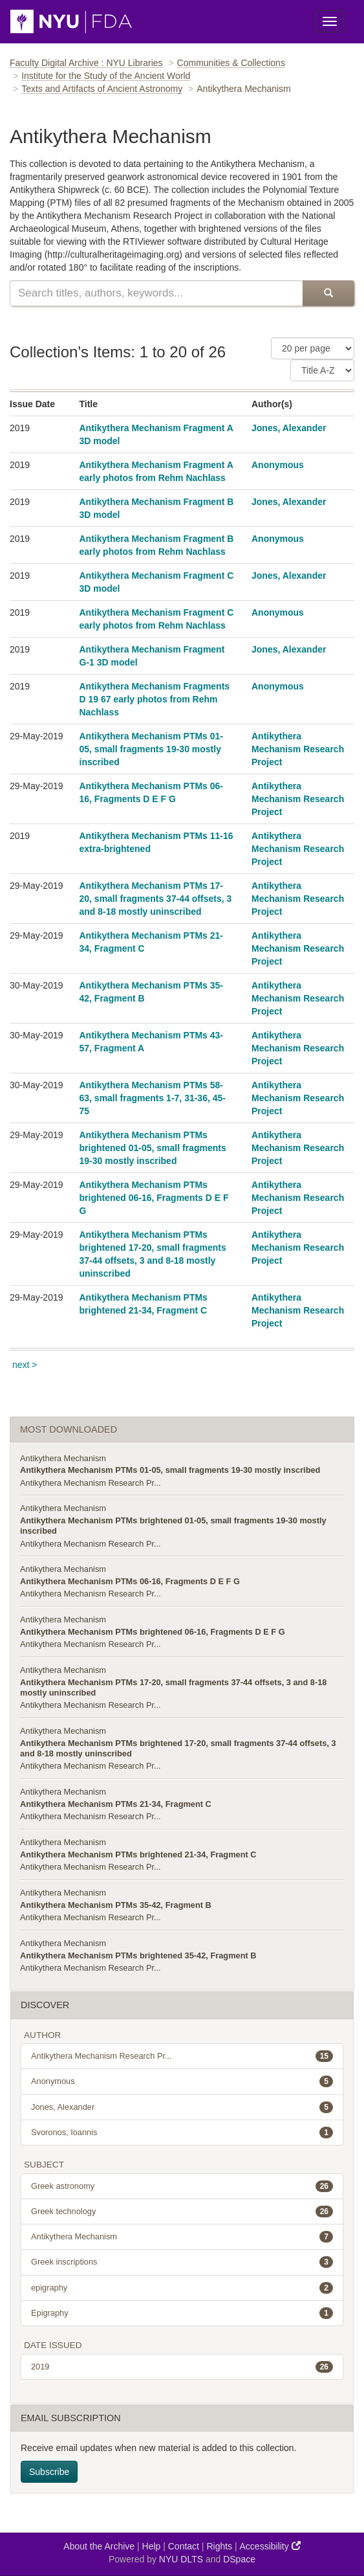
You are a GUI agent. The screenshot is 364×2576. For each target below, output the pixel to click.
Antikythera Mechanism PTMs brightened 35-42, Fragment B (138, 1955)
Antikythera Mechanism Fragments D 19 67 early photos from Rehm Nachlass (155, 699)
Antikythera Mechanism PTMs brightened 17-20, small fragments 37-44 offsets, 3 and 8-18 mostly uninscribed (178, 1748)
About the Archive (98, 2546)
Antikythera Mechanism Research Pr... (90, 1483)
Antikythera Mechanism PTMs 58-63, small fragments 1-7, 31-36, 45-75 (153, 1098)
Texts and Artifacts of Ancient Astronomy (101, 89)
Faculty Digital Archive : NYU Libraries (86, 63)
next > (24, 1365)
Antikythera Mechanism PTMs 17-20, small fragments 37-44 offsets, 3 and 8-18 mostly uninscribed (156, 898)
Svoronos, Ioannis (182, 2132)
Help (151, 2546)
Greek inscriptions (182, 2262)
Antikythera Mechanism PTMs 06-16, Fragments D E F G (130, 1581)
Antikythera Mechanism (63, 1458)
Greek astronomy (182, 2186)
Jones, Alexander (289, 428)
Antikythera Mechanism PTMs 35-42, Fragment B (115, 1905)
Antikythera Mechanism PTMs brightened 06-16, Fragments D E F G (154, 1198)
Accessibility (270, 2545)
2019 (182, 2367)
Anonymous (278, 465)
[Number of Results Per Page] (312, 348)
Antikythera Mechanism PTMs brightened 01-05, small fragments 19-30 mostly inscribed (153, 1148)
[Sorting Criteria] (322, 370)
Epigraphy (182, 2313)
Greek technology (182, 2211)
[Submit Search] (328, 293)
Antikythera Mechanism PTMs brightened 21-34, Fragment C (138, 1854)
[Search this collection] (156, 293)
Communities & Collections (231, 63)
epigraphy (182, 2288)
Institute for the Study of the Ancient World (105, 76)
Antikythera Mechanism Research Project (298, 749)
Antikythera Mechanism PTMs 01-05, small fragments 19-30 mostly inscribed (152, 749)
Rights (219, 2546)
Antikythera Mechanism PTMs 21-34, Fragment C (115, 1804)
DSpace (239, 2559)
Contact (183, 2546)
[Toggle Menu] (330, 21)
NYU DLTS (181, 2559)
